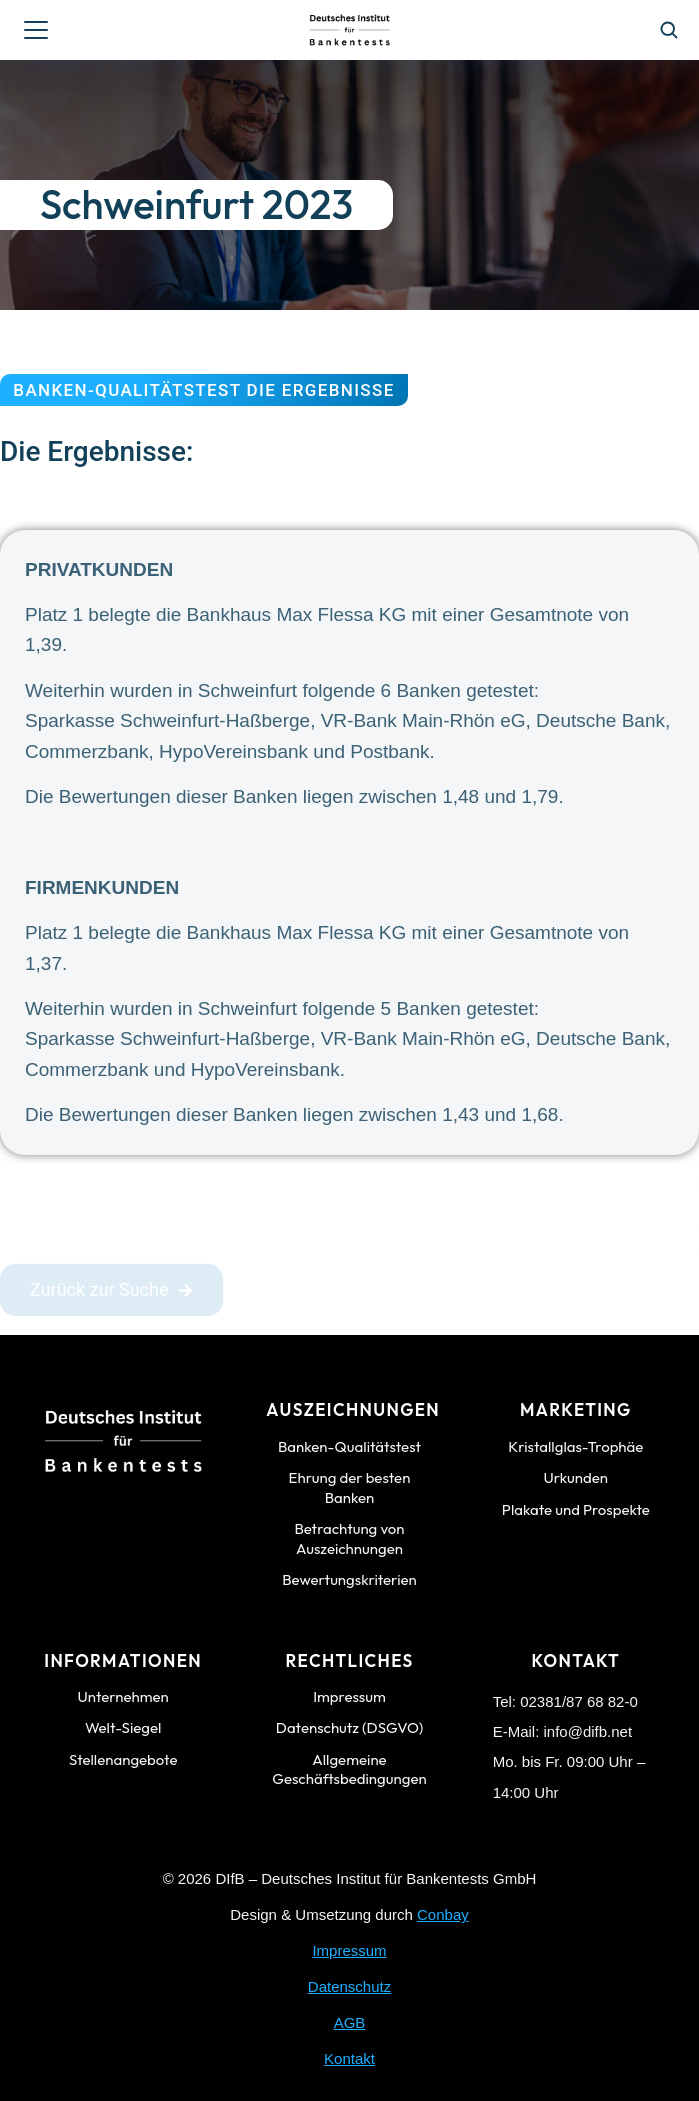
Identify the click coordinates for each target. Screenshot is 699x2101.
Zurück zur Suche (111, 1295)
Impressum (349, 1950)
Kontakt (349, 2058)
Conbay (443, 1914)
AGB (350, 2022)
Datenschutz (349, 1986)
